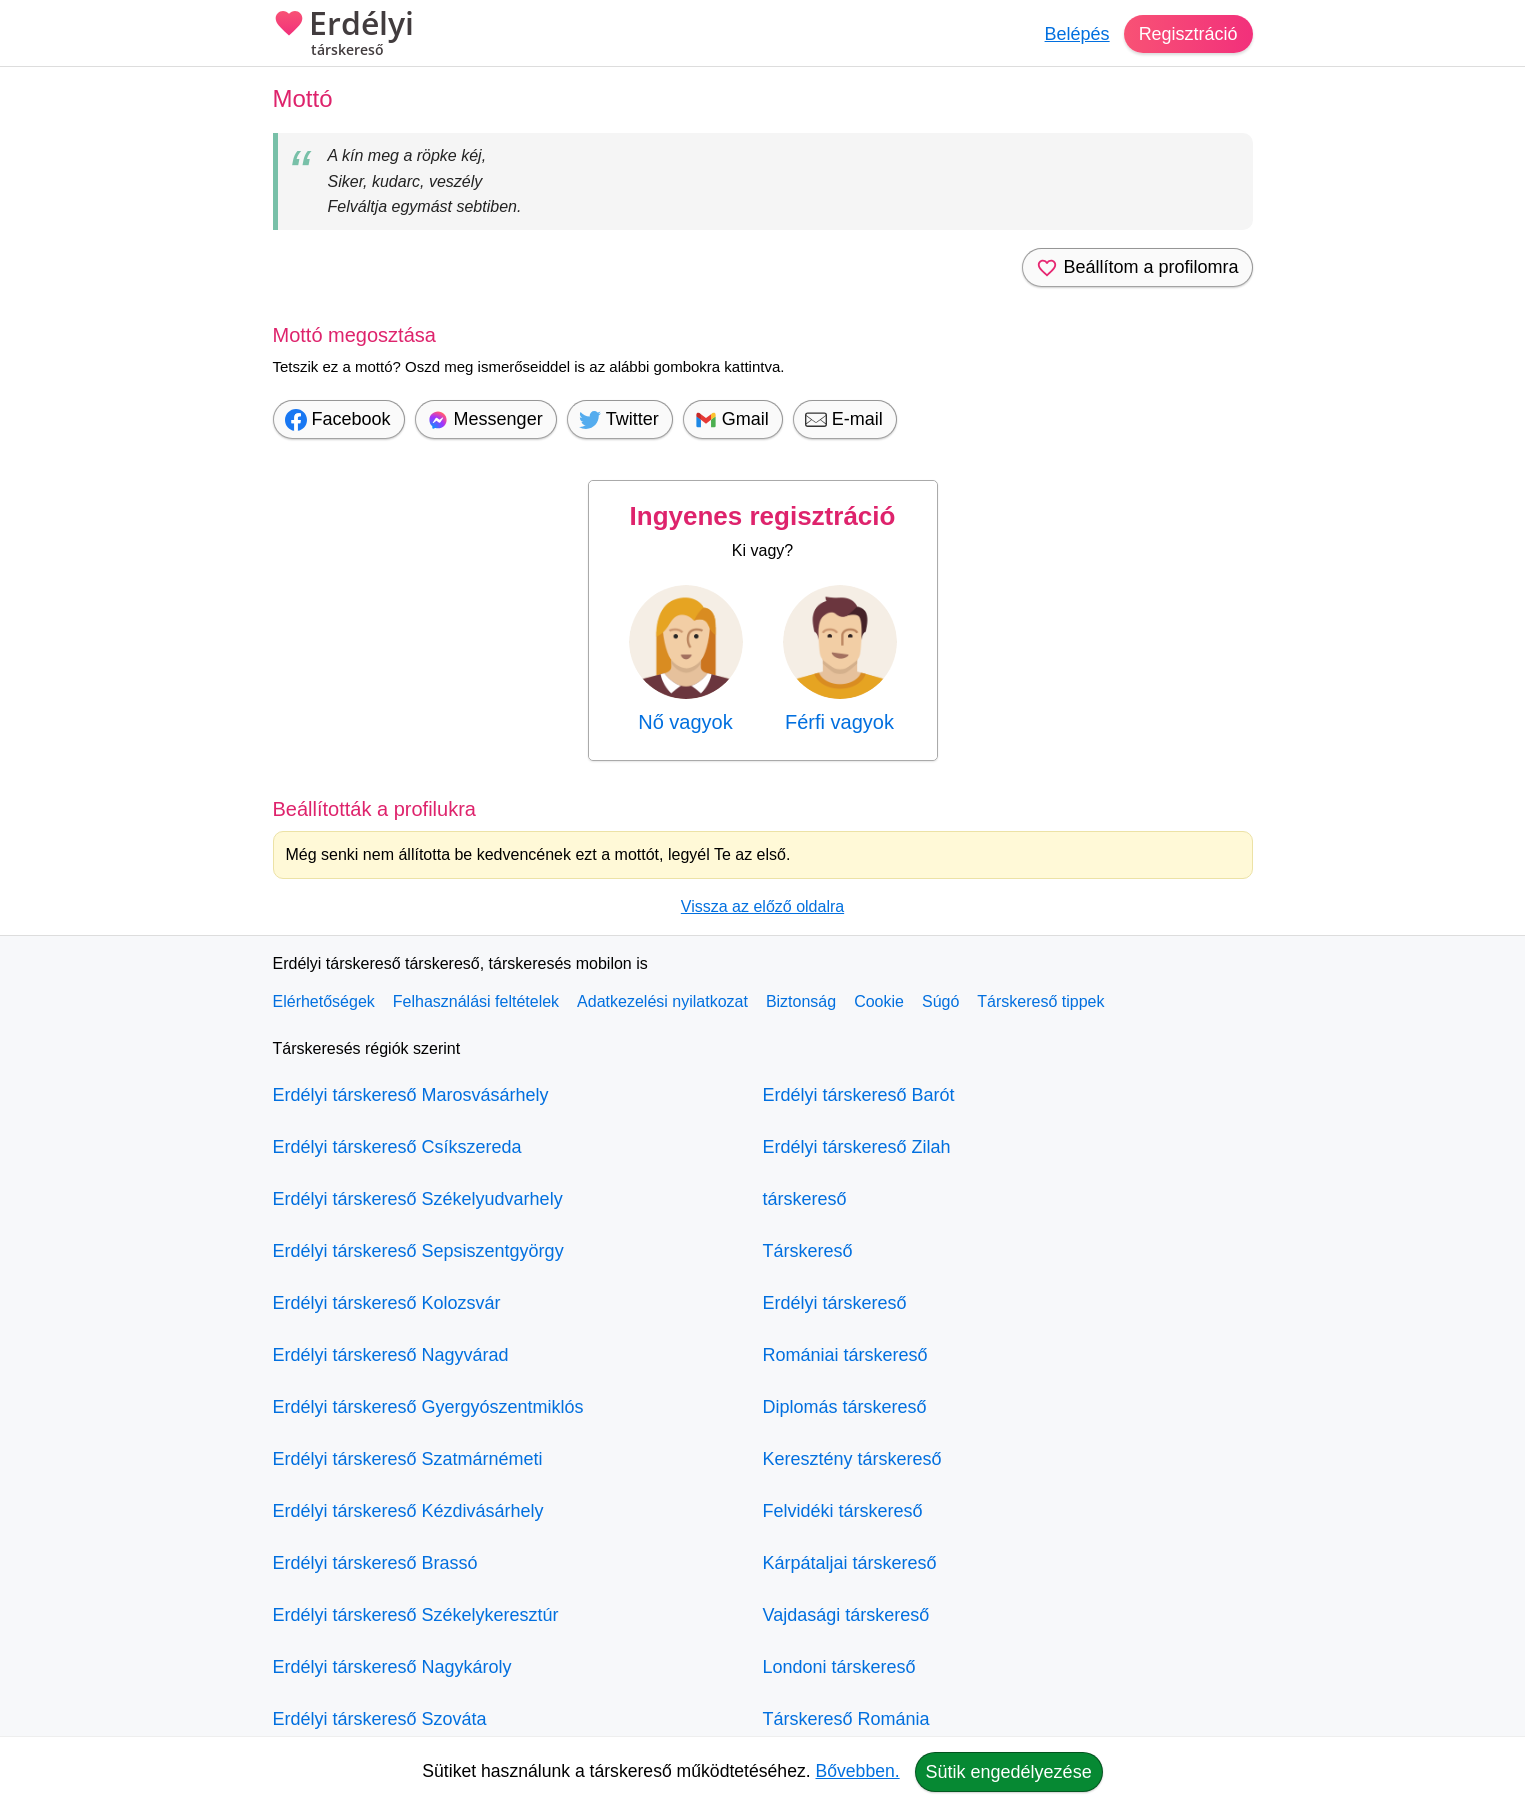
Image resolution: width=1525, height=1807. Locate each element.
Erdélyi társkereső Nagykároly (392, 1667)
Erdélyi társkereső (835, 1303)
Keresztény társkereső (852, 1459)
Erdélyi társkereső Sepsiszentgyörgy (418, 1251)
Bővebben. (858, 1771)
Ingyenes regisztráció (763, 516)
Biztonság (801, 1001)
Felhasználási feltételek (476, 1001)
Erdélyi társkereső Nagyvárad (391, 1355)
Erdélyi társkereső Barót (859, 1095)
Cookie (879, 1001)
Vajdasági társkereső (846, 1615)
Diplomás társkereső (845, 1407)
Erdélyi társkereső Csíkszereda (397, 1147)
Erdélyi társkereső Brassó (375, 1563)
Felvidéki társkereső (843, 1511)
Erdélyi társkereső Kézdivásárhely (408, 1511)
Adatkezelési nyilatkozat (662, 1001)
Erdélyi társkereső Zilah (857, 1147)
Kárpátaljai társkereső (850, 1563)
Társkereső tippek (1040, 1001)
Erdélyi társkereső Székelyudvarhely (418, 1199)
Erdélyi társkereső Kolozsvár (387, 1303)
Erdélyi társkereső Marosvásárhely (411, 1095)
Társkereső (808, 1251)
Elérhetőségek (324, 1001)
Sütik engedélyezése (1009, 1772)
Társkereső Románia (846, 1719)
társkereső (805, 1199)
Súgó (940, 1001)
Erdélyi (343, 35)
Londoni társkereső (839, 1667)
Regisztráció (1187, 34)
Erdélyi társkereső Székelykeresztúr (416, 1615)
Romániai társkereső (845, 1355)
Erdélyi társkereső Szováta (380, 1719)
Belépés (1076, 34)
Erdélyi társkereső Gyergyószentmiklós (428, 1407)
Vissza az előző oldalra (762, 906)
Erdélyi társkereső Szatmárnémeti (408, 1459)
